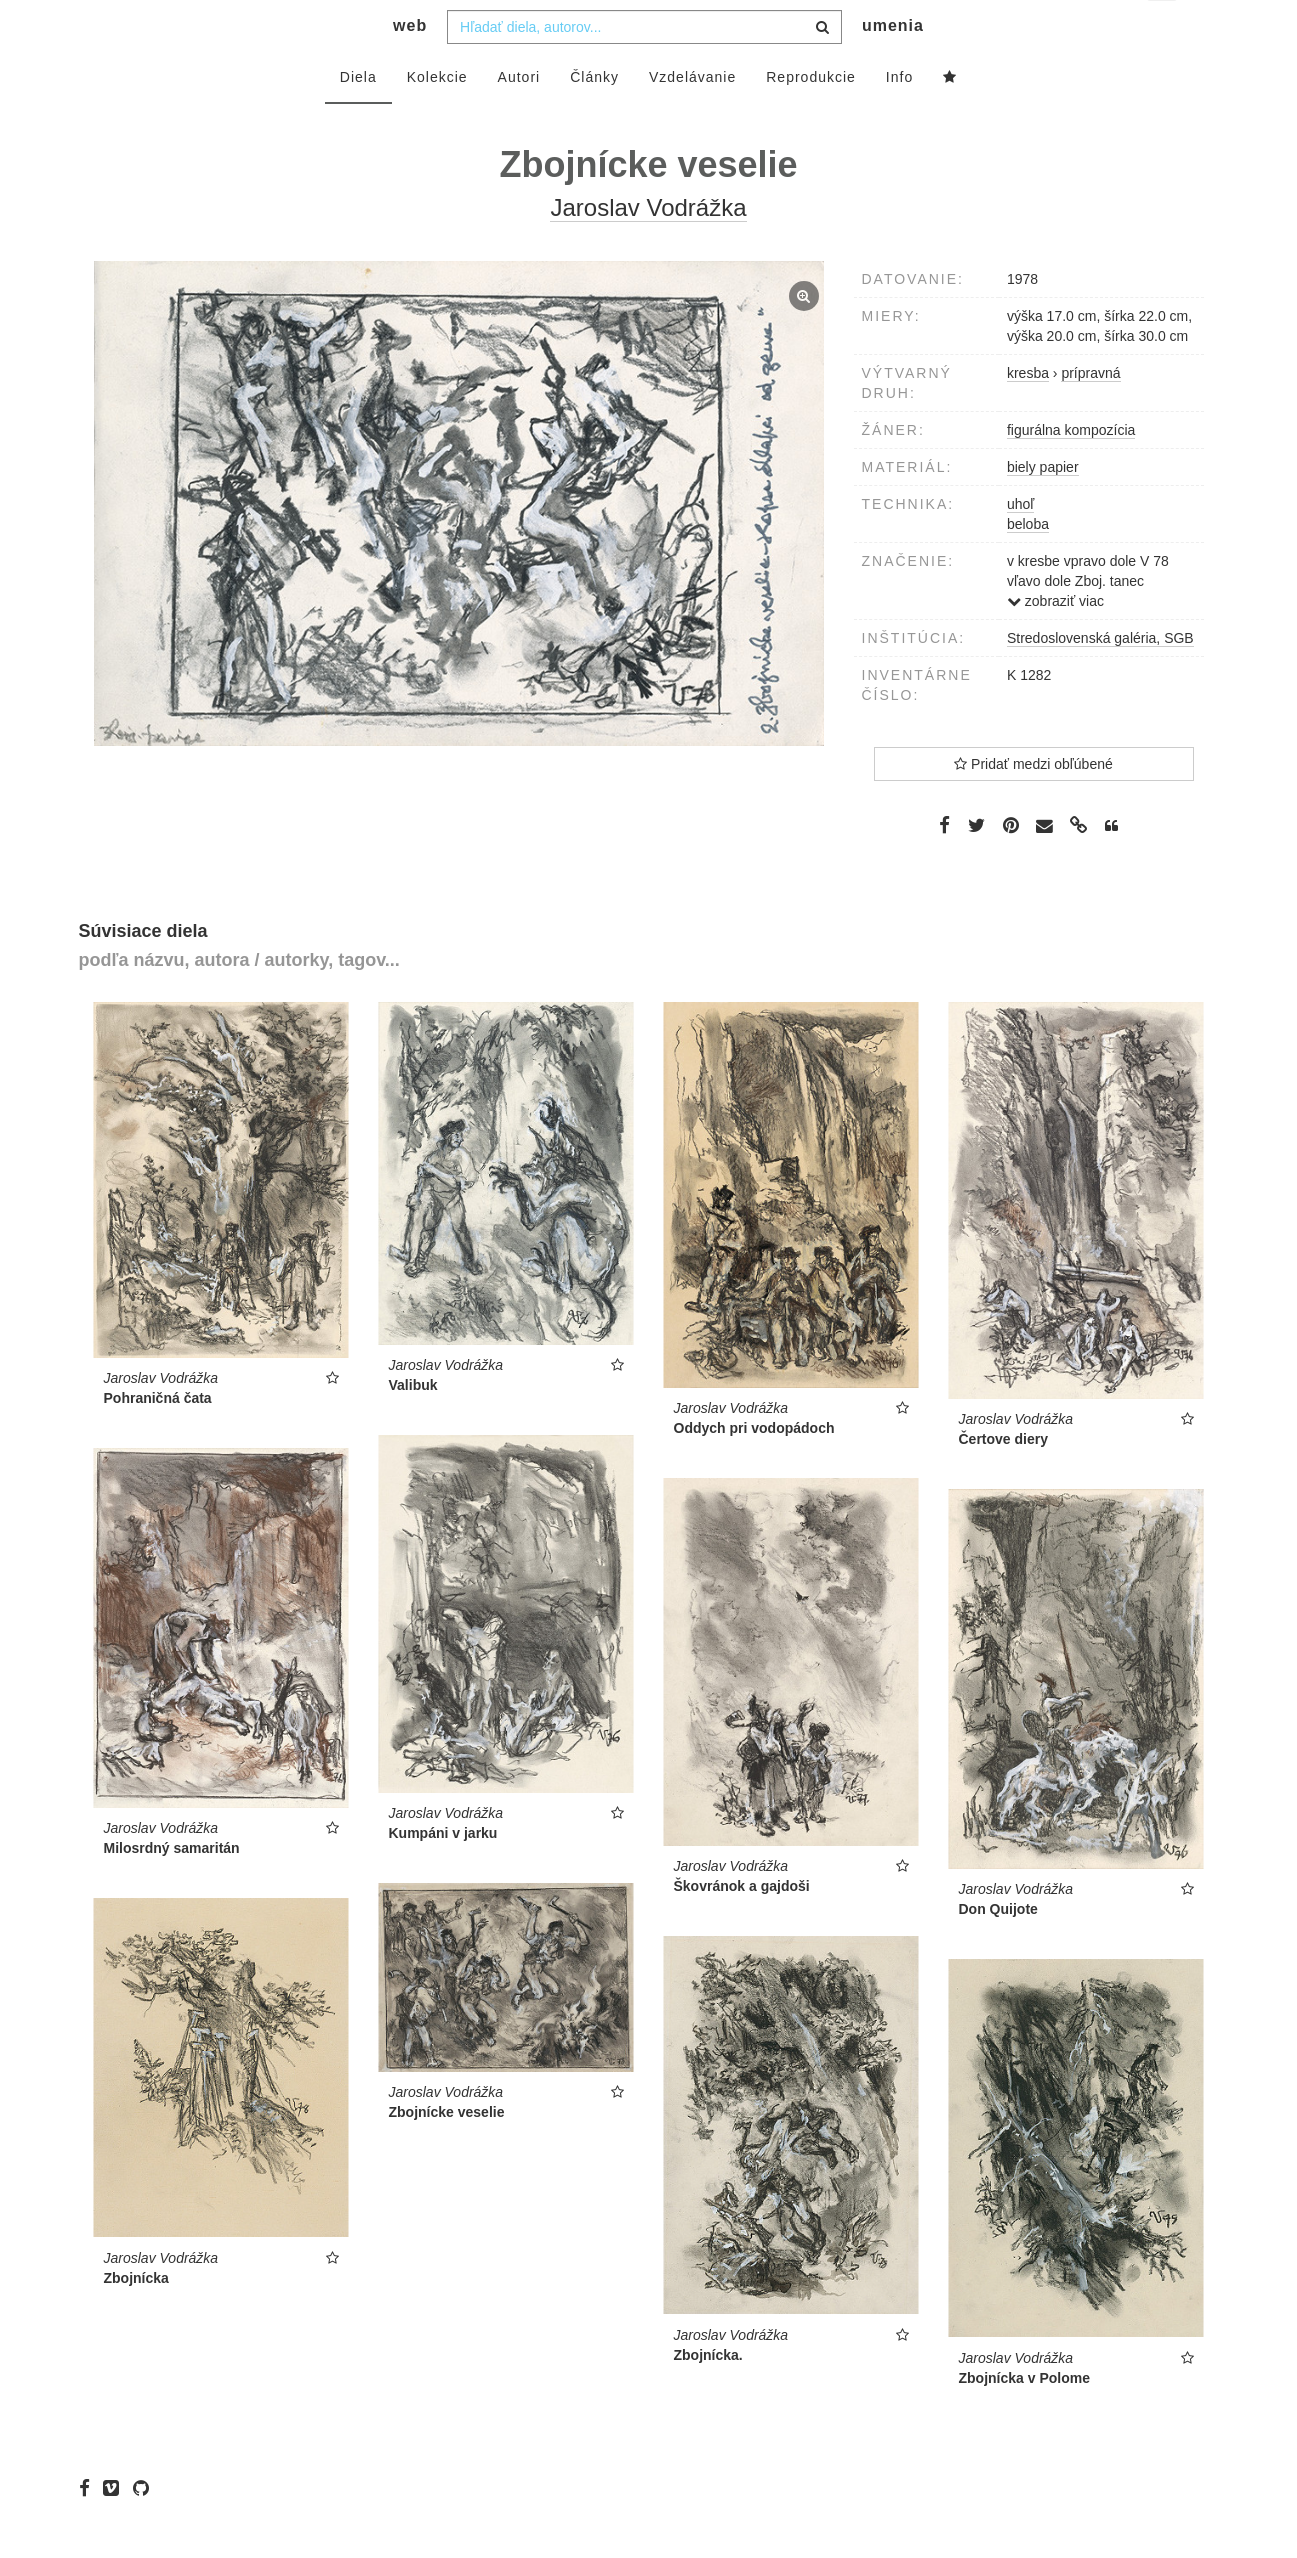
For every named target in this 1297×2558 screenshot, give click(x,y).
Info (899, 117)
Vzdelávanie (692, 117)
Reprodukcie (811, 117)
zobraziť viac (1055, 641)
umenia (893, 65)
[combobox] (644, 67)
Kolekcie (437, 117)
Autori (519, 117)
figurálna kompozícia (1071, 470)
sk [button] (1163, 30)
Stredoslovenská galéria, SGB (1100, 678)
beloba (1028, 564)
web (410, 65)
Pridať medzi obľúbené (1033, 804)
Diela (358, 117)
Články (594, 117)
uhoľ (1020, 544)
